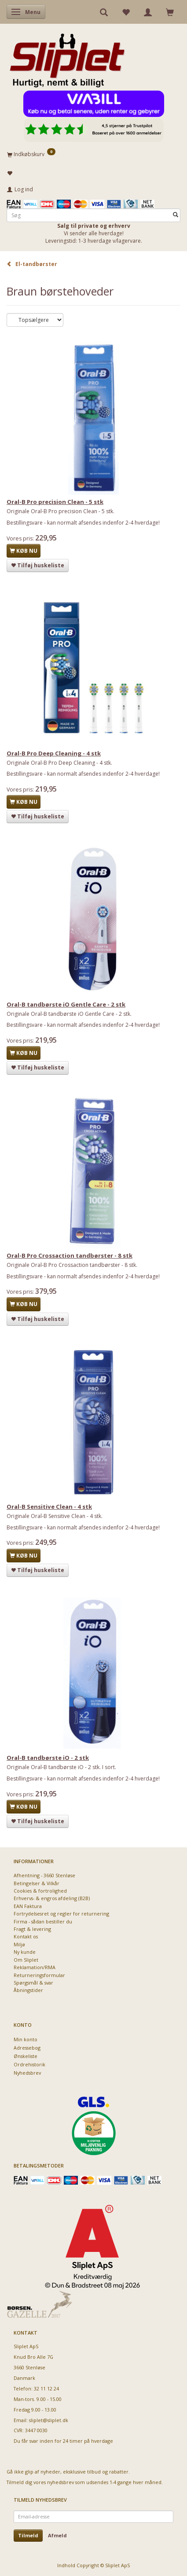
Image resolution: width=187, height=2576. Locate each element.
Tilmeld (28, 2535)
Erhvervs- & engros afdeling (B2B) (52, 1898)
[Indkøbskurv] (93, 154)
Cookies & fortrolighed (40, 1890)
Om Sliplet (26, 1959)
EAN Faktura (28, 1906)
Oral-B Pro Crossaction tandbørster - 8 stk (69, 1255)
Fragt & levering (32, 1929)
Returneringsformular (39, 1975)
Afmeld (57, 2535)
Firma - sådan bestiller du (43, 1921)
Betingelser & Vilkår (36, 1883)
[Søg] (175, 215)
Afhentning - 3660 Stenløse (44, 1875)
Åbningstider (28, 1990)
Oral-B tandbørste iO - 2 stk (48, 1758)
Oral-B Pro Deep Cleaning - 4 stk (54, 753)
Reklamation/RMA (34, 1967)
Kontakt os (26, 1936)
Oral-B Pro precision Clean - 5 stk (55, 502)
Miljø (19, 1944)
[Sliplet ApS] (67, 57)
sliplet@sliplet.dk (48, 2420)
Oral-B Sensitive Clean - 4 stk (49, 1507)
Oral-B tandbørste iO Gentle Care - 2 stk (66, 1004)
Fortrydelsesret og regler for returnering (61, 1913)
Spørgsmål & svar (33, 1982)
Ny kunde (25, 1951)
